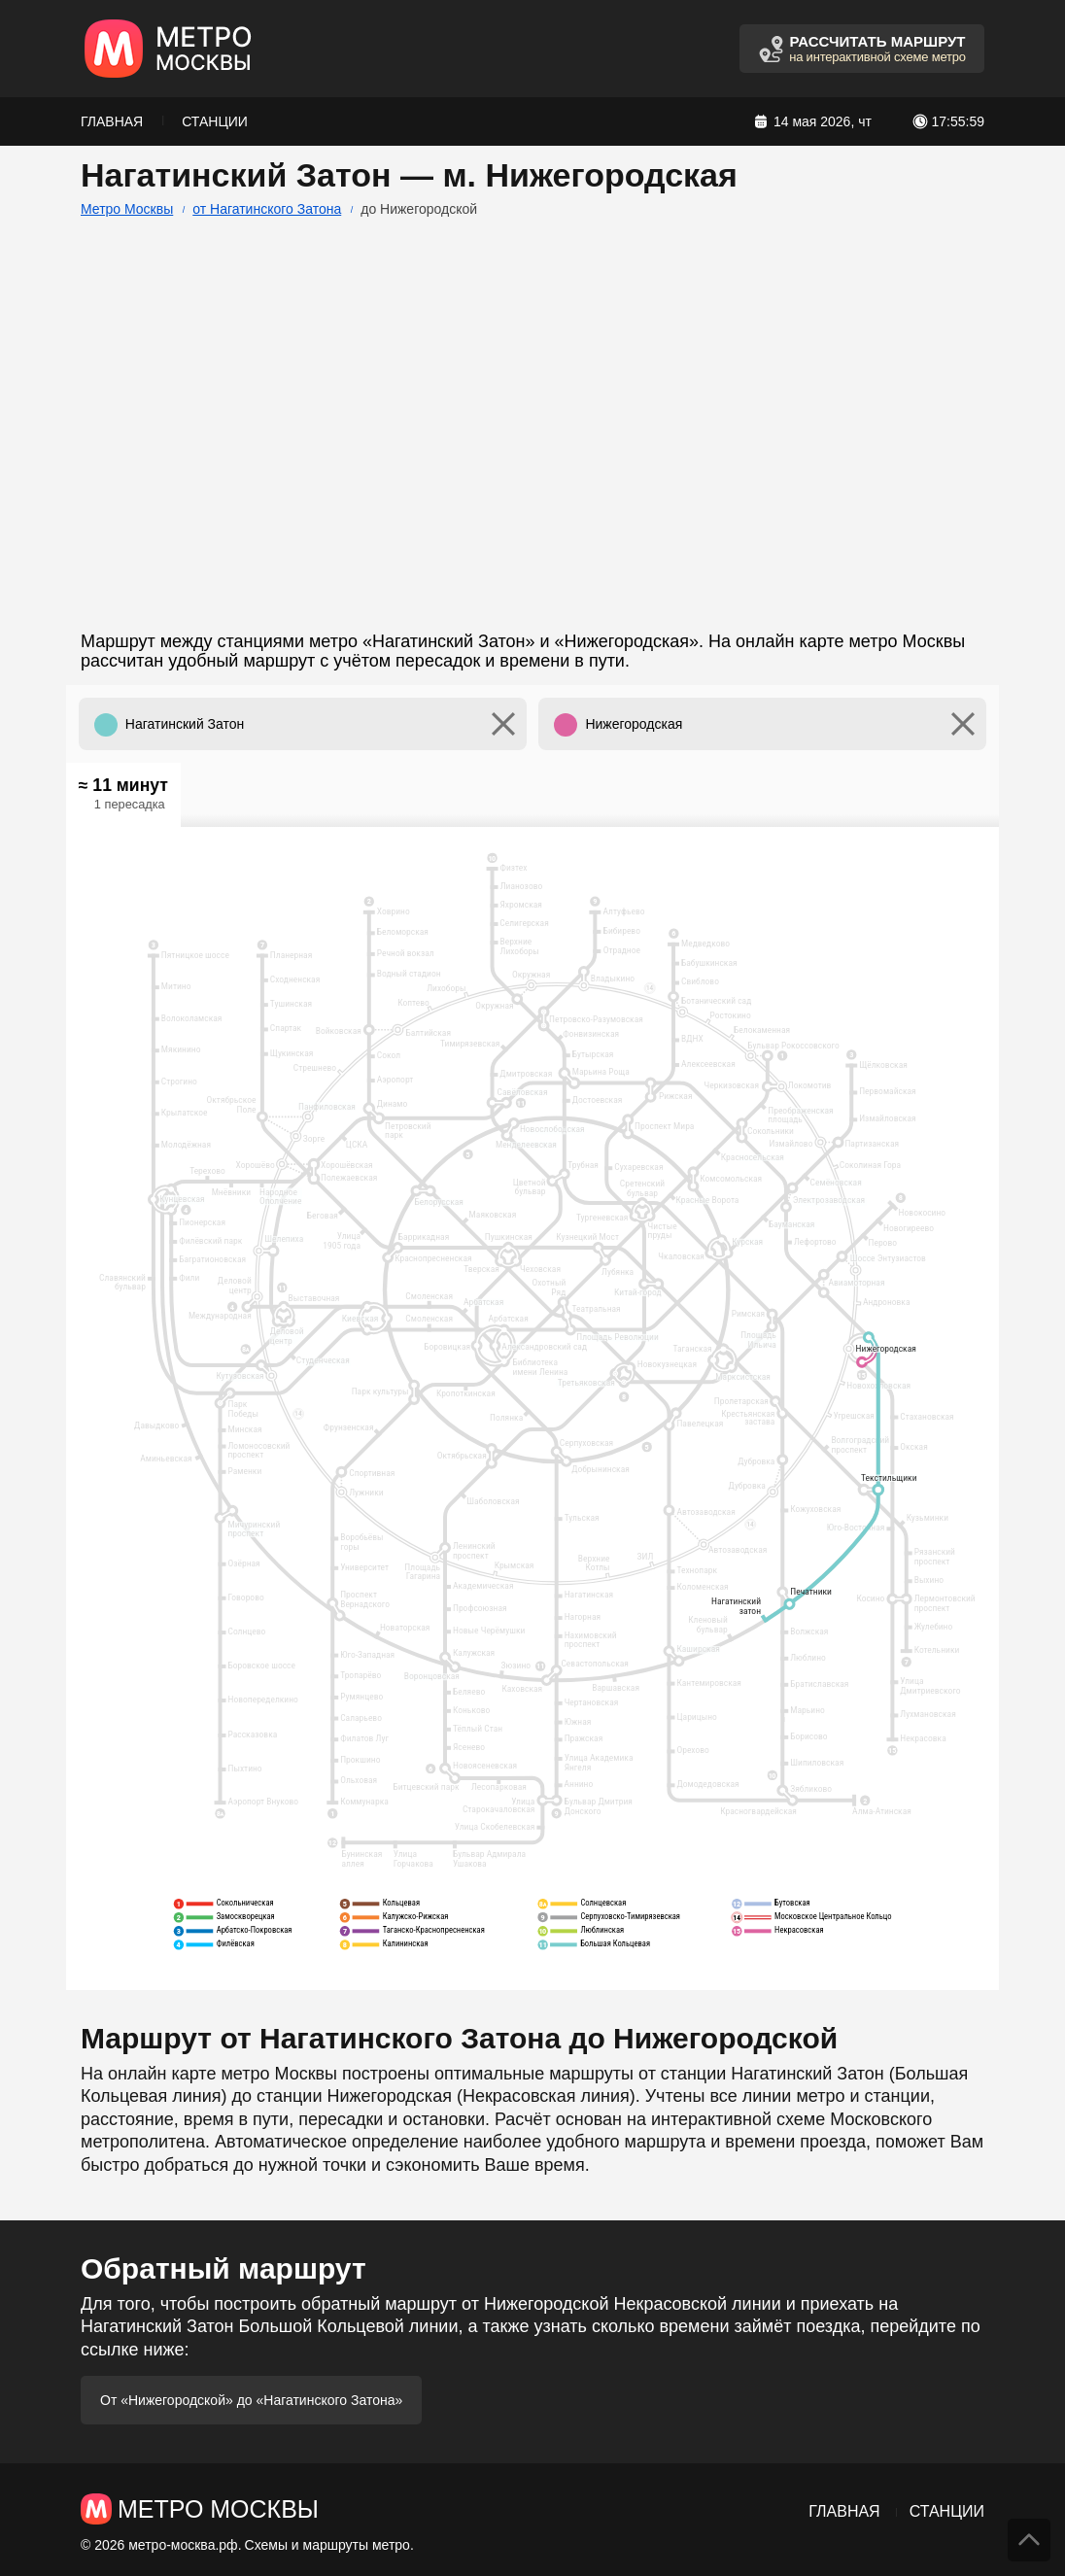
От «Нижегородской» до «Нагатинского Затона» (251, 2400)
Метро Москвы (127, 209)
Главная (112, 121)
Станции (215, 121)
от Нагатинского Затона (266, 209)
